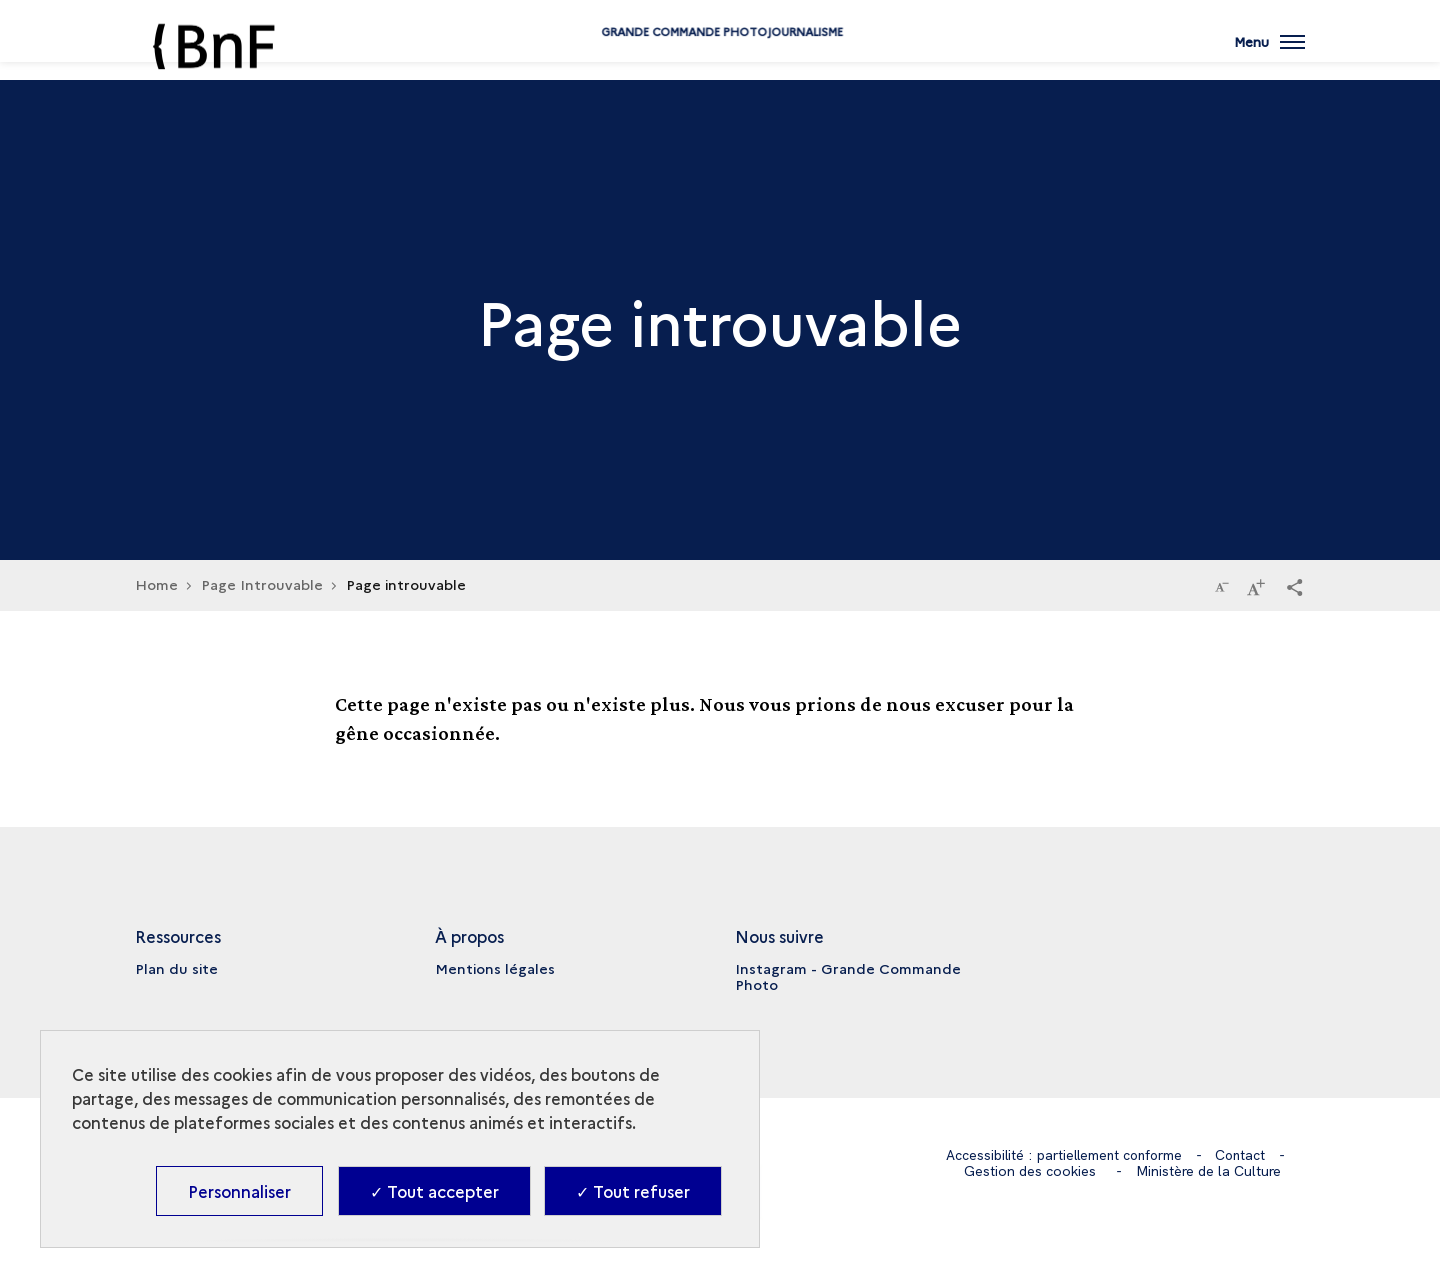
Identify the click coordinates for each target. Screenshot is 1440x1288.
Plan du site (176, 968)
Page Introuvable (262, 584)
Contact (1243, 1155)
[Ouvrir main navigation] (1269, 55)
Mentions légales (495, 968)
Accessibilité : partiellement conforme (1062, 1155)
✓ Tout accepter (434, 1191)
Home (156, 584)
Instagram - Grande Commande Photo (848, 976)
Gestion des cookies (1030, 1170)
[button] (1295, 586)
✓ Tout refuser (633, 1191)
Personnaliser (239, 1191)
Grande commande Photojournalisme (720, 62)
